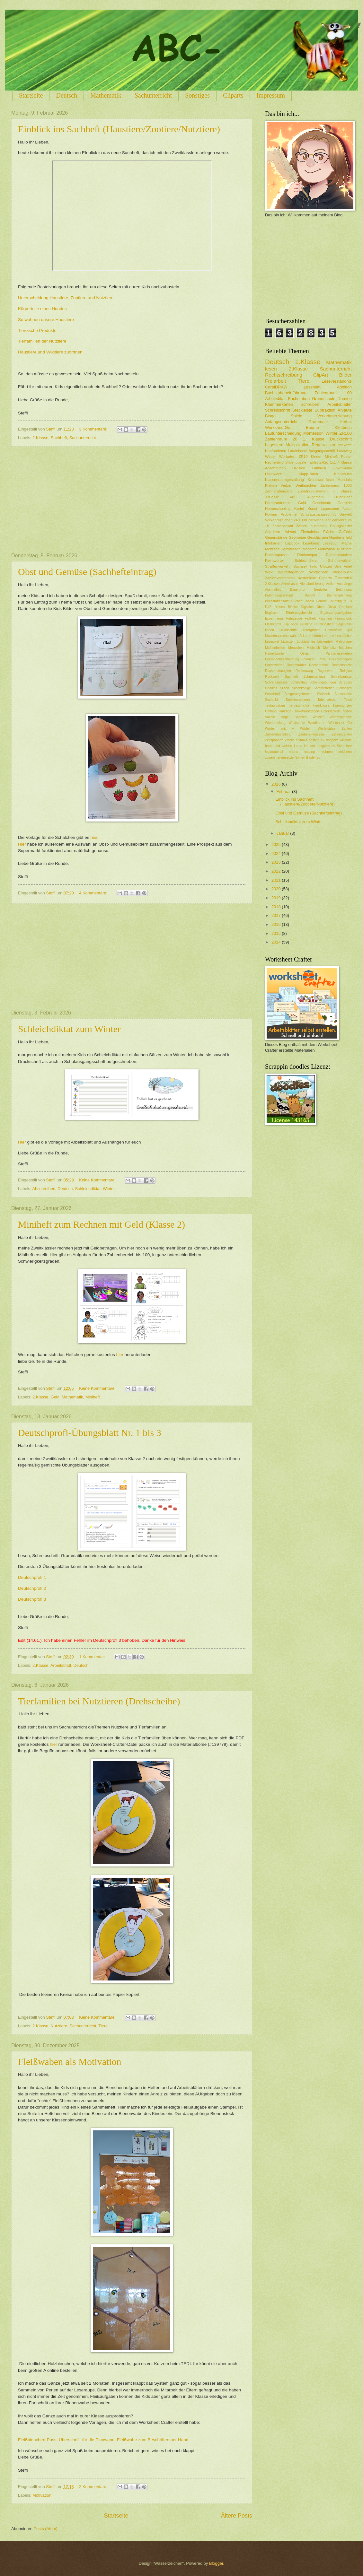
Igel (349, 630)
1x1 (333, 462)
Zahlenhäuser (319, 520)
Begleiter (320, 589)
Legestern (274, 444)
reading (309, 751)
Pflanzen (308, 659)
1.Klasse (307, 361)
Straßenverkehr (278, 566)
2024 (276, 853)
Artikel (330, 584)
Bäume (312, 427)
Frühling (306, 624)
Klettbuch (343, 427)
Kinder (316, 456)
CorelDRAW (276, 387)
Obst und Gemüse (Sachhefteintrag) (87, 571)
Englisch (271, 612)
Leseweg (344, 451)
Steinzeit (323, 694)
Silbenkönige (301, 688)
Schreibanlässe (276, 682)
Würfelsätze (326, 728)
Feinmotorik (343, 618)
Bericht (310, 595)
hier (93, 837)
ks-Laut (309, 746)
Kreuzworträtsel (320, 480)
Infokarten (273, 543)
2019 (276, 897)
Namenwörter (275, 653)
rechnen (326, 751)
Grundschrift (288, 630)
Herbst (346, 421)
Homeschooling (278, 508)
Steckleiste (302, 410)
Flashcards (273, 624)
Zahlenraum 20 (281, 439)
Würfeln (305, 728)
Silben (284, 688)
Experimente (274, 618)
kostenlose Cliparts (315, 578)
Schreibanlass (341, 676)
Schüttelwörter (340, 560)
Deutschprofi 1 (32, 1577)
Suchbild (271, 699)
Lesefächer (343, 636)
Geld (55, 1397)
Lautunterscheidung (283, 433)
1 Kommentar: (92, 1656)
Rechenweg (304, 671)
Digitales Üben (313, 607)
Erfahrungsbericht (299, 612)
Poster (346, 456)
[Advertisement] (131, 500)
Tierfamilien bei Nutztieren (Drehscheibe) (99, 1701)
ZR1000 (300, 520)
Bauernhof (297, 589)
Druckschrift (341, 439)
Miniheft (92, 1397)
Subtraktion (324, 410)
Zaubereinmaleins (311, 734)
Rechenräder (296, 665)
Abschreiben (43, 1188)
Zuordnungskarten (312, 491)
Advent (290, 532)
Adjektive (272, 532)
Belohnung (344, 589)
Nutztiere (59, 2025)
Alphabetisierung (312, 584)
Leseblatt (312, 387)
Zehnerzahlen (342, 734)
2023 (276, 862)
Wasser (318, 717)
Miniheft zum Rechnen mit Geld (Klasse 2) (101, 1224)
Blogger (216, 2563)
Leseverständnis (337, 381)
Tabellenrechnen (298, 699)
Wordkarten (316, 723)
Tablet (313, 462)
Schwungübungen (322, 682)
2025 (276, 844)
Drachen (345, 607)
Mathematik (105, 95)
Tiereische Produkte (37, 330)
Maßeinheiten (275, 647)
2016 (276, 924)
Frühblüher (343, 497)
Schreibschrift (277, 410)
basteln (314, 740)
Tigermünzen (342, 705)
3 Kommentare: (94, 429)
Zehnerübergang (279, 491)
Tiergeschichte (299, 705)
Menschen (296, 647)
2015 (276, 933)
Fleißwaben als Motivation (69, 2061)
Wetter (270, 456)
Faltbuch (319, 468)
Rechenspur (307, 555)
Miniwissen (291, 549)
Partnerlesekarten (339, 653)
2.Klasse (40, 437)
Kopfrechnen (275, 451)
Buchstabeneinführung (285, 392)
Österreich (343, 578)
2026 (276, 784)
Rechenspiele (342, 665)
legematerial (274, 751)
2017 (276, 915)
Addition (344, 387)
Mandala (345, 480)
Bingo (270, 415)
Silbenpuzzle (295, 462)
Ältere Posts (236, 2515)
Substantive (343, 694)
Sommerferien (324, 688)
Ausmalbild (273, 589)
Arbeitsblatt (60, 1665)
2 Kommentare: (94, 2486)
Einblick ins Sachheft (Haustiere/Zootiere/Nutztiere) (119, 129)
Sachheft (59, 437)
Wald (269, 572)
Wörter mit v (279, 728)
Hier (22, 844)
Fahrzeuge (294, 618)
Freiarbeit (275, 381)
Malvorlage (344, 641)
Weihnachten (306, 485)
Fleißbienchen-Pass (37, 2439)
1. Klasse (313, 439)
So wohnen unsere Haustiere (46, 319)
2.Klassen (272, 584)
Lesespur (330, 543)
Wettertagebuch (291, 572)
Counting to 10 (340, 601)
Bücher (296, 601)
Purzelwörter (274, 665)
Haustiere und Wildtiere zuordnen (51, 352)
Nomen (271, 514)
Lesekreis (311, 543)
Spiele (296, 415)
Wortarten (287, 456)
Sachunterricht (153, 95)
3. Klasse (342, 491)
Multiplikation (297, 444)
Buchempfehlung (339, 595)
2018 (276, 906)
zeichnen (345, 751)
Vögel (285, 717)
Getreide (345, 503)
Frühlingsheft (324, 624)
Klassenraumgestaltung (284, 480)
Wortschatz (318, 572)
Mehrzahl (272, 549)
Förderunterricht (278, 503)
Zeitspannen (274, 740)
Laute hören (312, 636)
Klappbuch (343, 474)
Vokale (270, 717)
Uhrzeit (326, 566)
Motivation (41, 2495)
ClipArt (320, 375)
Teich (348, 699)
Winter (109, 1188)
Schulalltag (298, 682)
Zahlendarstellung (278, 734)
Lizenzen (288, 641)
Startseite (31, 95)
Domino (345, 398)
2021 (276, 880)
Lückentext (325, 641)
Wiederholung (275, 723)
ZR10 (302, 456)
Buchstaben (299, 398)
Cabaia (309, 601)
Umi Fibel (343, 566)
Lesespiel (272, 641)
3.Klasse (272, 497)
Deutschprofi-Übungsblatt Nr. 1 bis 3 (89, 1432)
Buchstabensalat (277, 601)
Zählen (301, 526)
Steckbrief (272, 694)
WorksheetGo (277, 427)
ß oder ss (313, 757)
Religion (346, 671)
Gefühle (345, 532)
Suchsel (299, 566)
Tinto (313, 566)
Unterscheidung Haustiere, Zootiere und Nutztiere (66, 297)
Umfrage (285, 711)
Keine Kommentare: (98, 1180)
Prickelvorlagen (340, 659)
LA (300, 636)
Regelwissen (323, 444)
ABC (293, 497)
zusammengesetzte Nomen (285, 757)
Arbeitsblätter (339, 404)
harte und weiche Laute (283, 746)
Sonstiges (197, 95)
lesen (271, 368)
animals (301, 740)
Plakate (271, 485)
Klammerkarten (279, 404)
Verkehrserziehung (334, 415)
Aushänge (344, 584)
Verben (287, 485)
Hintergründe (311, 630)
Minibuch (313, 647)
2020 (276, 888)
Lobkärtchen (306, 641)
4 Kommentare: (94, 893)
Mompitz (329, 647)
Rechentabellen (339, 555)
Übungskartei (341, 526)
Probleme (289, 514)
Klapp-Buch (308, 474)
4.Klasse (345, 462)
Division (298, 468)
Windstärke (296, 723)
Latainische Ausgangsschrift (311, 451)
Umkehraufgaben (306, 711)
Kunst (312, 508)
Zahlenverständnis (280, 578)
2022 (276, 871)
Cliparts (233, 95)
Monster (309, 549)
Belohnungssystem (279, 595)
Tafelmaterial (326, 699)
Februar (284, 791)
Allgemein (315, 497)
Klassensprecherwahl (281, 636)
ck (322, 740)
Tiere (103, 2025)
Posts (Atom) (45, 2528)
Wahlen (301, 717)
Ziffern (289, 740)
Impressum (270, 95)
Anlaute (345, 410)
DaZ (268, 607)
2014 (276, 942)
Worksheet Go (340, 723)
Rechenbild (274, 462)
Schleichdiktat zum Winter (69, 1028)
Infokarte (344, 445)
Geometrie (297, 537)
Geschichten (317, 537)
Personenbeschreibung (282, 659)
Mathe (346, 543)
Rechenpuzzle (276, 555)
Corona (321, 601)
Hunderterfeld (340, 537)
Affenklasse (289, 584)
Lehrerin (328, 636)
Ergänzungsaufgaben (336, 612)
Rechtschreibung (283, 375)
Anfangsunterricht (281, 421)
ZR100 (345, 433)
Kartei (299, 508)
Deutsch (66, 95)
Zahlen (347, 728)
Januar (283, 833)
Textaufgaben (275, 705)
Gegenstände (276, 537)
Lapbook (292, 543)
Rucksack (272, 676)
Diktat (332, 607)
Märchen (345, 647)
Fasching (325, 618)
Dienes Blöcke (286, 607)
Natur (347, 508)
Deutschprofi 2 (32, 1588)
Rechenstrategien (278, 671)
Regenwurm (326, 671)
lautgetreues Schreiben (334, 746)
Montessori (313, 433)
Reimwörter (274, 560)
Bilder (345, 375)
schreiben (310, 404)
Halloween (273, 474)
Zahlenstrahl (282, 526)
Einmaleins (310, 532)
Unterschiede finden (336, 711)
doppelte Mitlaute (339, 740)
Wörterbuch (342, 572)
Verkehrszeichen (279, 520)
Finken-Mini (342, 468)
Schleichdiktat (88, 1188)
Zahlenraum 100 (333, 392)
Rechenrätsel (319, 665)
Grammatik (318, 421)
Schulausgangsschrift (318, 514)
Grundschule (323, 398)
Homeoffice (333, 630)
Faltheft (310, 618)
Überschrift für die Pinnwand (87, 2439)
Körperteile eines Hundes (42, 308)
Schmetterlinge (315, 676)
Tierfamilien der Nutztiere (42, 341)
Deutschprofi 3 (32, 1599)
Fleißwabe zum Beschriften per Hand (152, 2439)
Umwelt (345, 514)
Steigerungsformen (298, 694)
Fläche (328, 532)
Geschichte (321, 503)
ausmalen (319, 526)
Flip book (290, 624)
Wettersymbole (341, 717)
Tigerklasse (321, 705)
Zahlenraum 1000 (336, 485)
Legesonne (330, 508)
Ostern (305, 653)
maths (293, 751)
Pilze (322, 659)
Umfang (271, 711)
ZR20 (323, 462)
